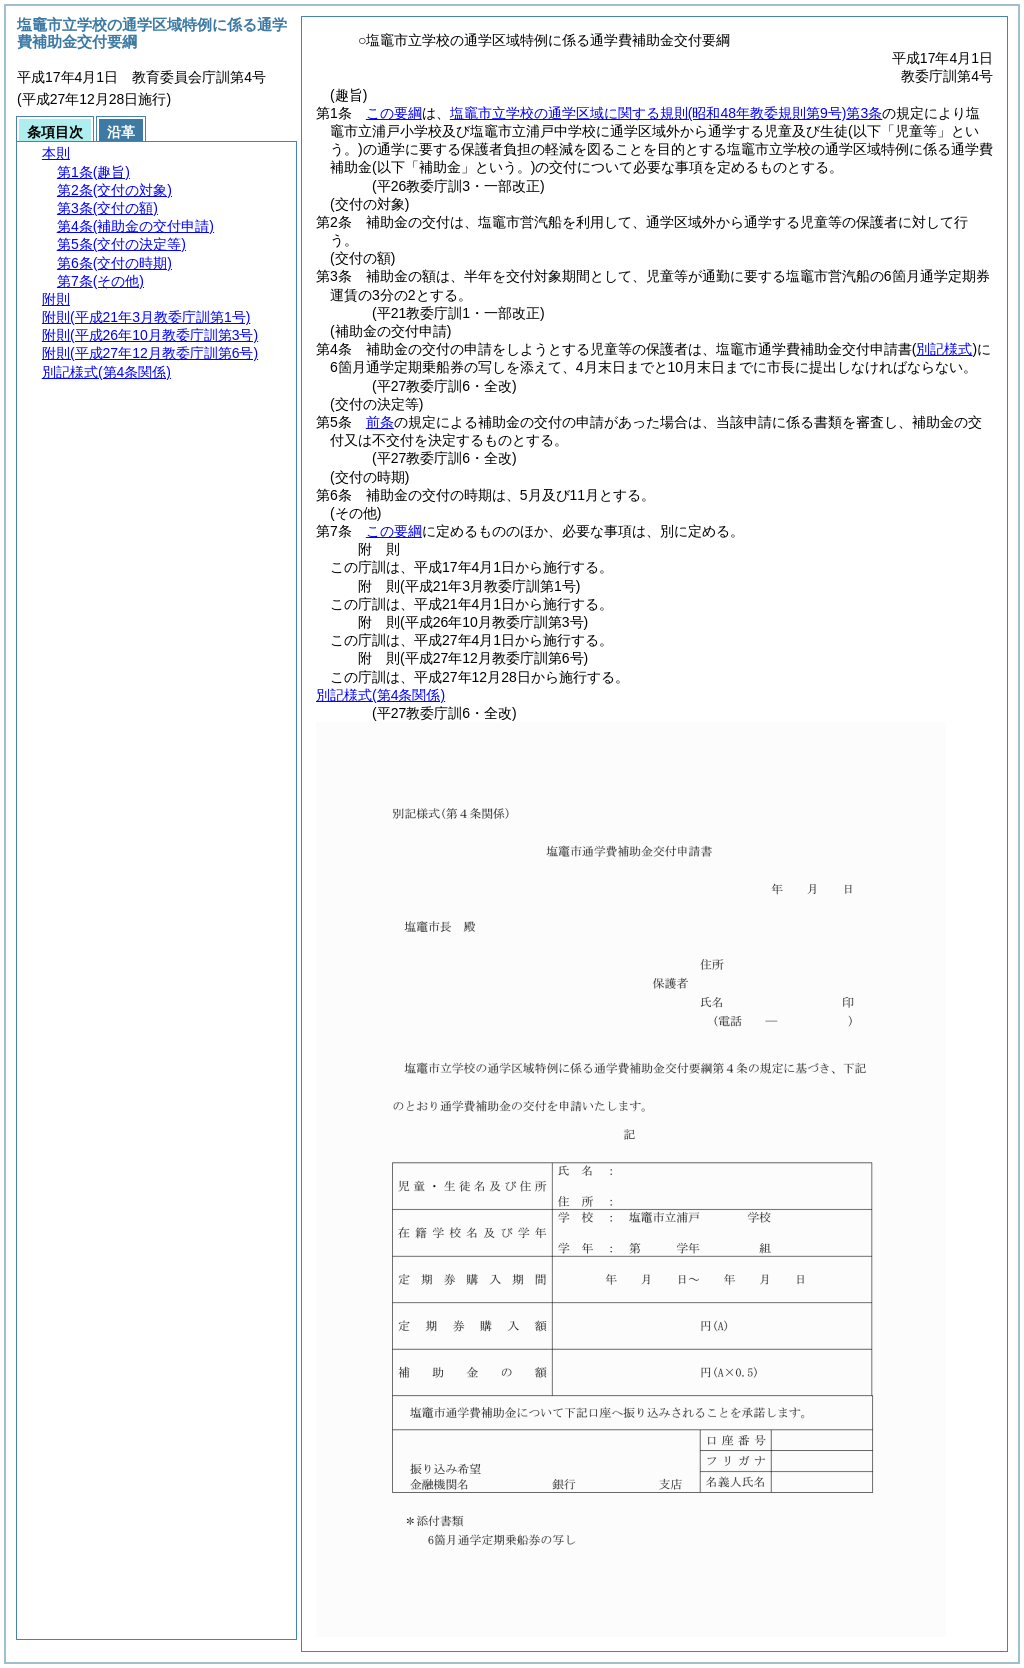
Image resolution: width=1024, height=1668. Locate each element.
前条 (380, 422)
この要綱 (394, 113)
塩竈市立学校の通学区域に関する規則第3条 (666, 113)
